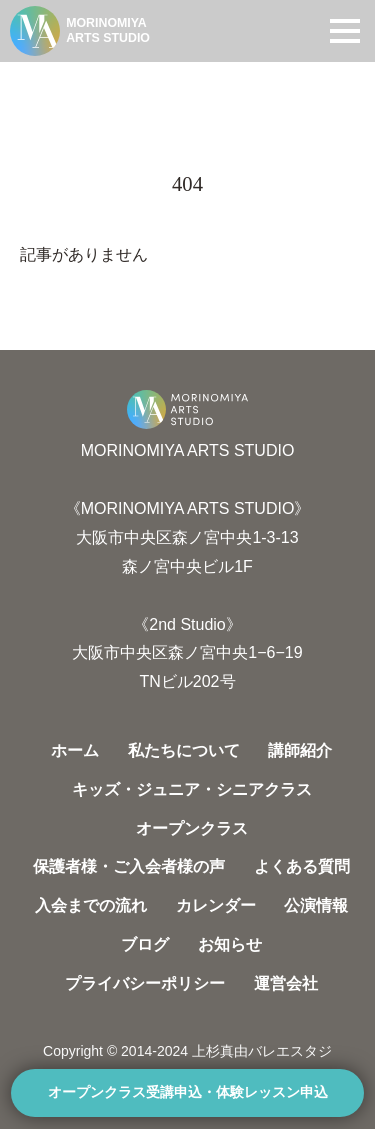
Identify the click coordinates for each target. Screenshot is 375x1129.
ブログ (145, 944)
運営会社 (286, 983)
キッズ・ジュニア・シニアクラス (192, 789)
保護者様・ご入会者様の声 (129, 866)
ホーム (75, 750)
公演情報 (316, 905)
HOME (41, 82)
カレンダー (216, 905)
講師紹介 (300, 750)
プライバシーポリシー (145, 983)
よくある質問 (302, 866)
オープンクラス (192, 828)
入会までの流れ (91, 905)
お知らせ (230, 944)
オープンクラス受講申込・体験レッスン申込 (188, 1092)
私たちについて (184, 750)
